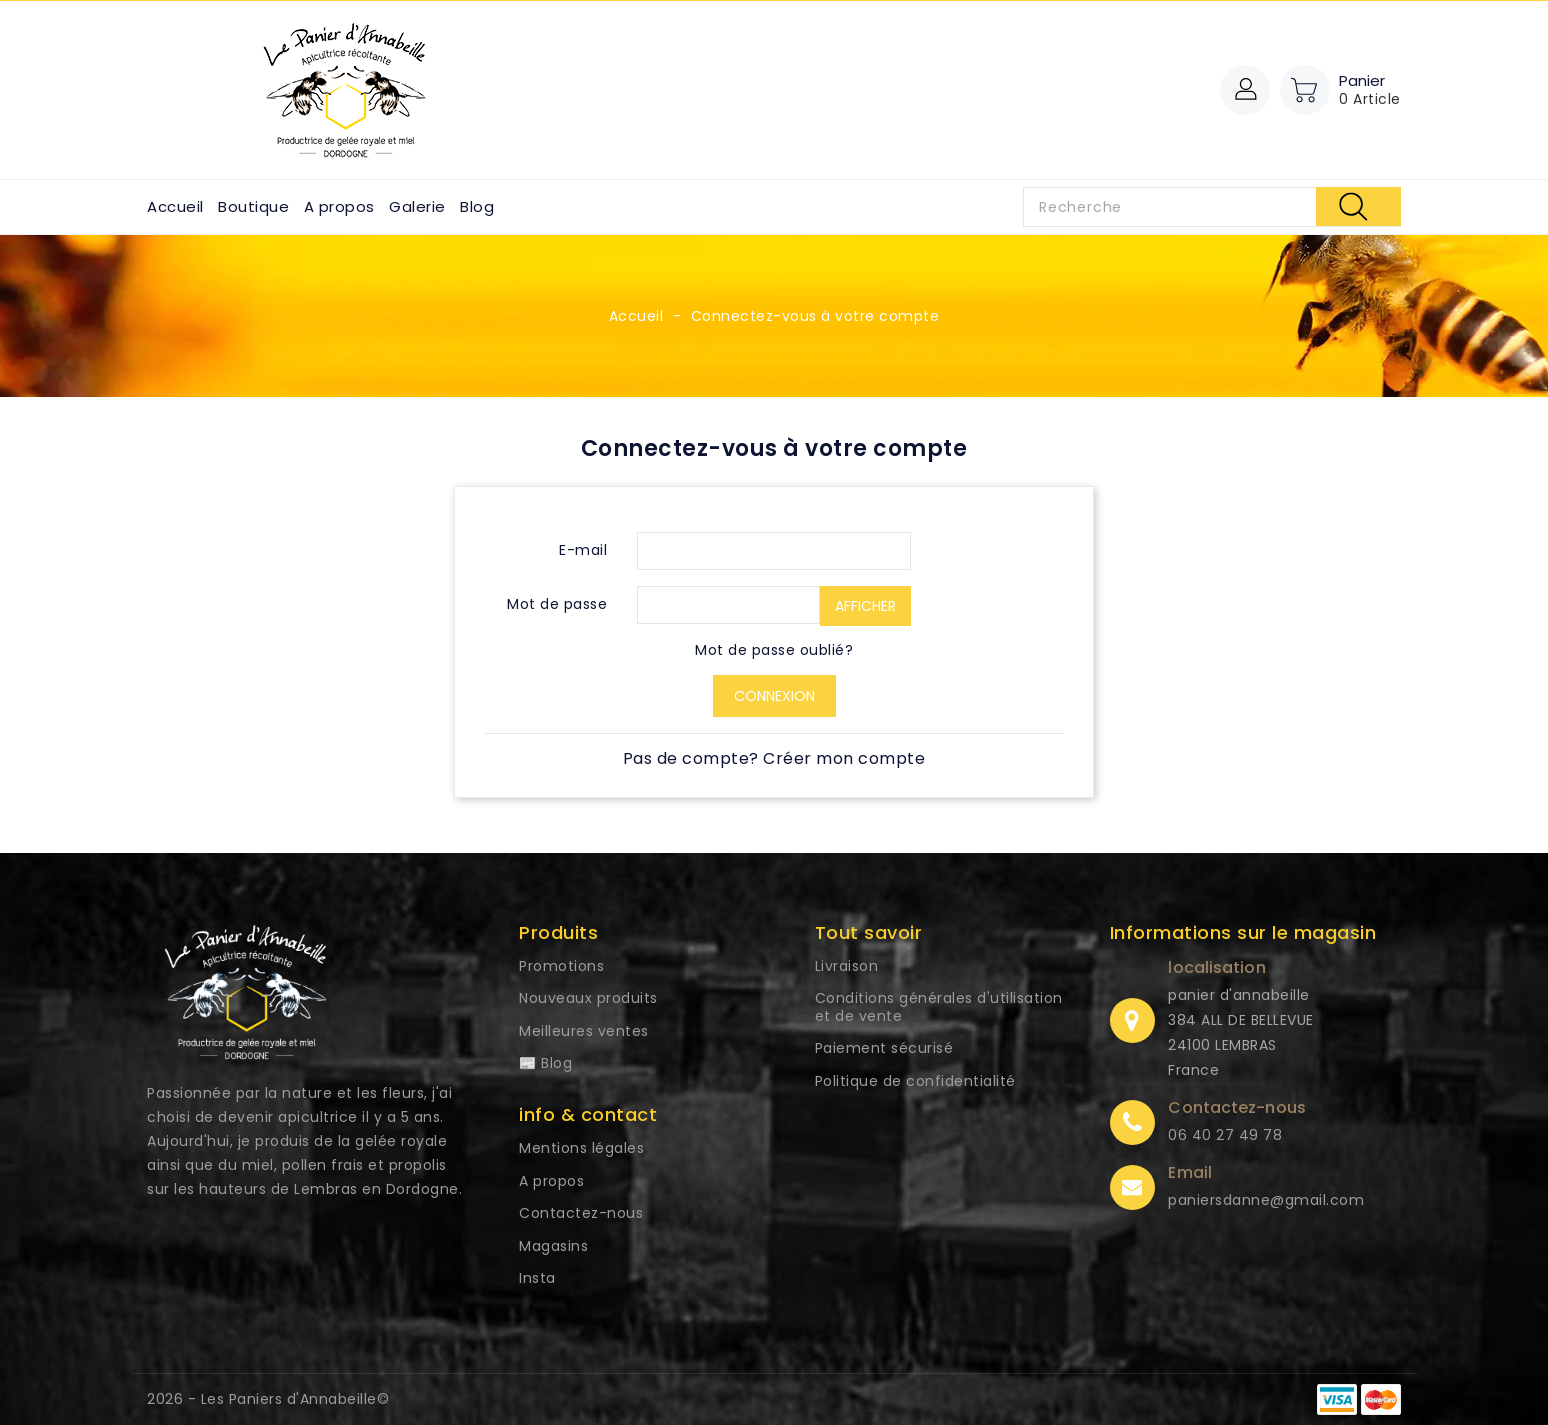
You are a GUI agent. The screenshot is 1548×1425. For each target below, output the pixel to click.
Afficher (865, 606)
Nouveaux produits (588, 998)
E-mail (583, 550)
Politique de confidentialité (915, 1081)
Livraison (847, 966)
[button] (1245, 90)
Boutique (253, 206)
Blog (477, 206)
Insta (537, 1278)
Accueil (175, 206)
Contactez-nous (581, 1213)
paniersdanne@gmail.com (1266, 1200)
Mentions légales (581, 1148)
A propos (339, 206)
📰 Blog (545, 1063)
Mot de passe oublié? (774, 650)
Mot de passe (557, 604)
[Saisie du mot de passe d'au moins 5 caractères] (728, 605)
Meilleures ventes (584, 1031)
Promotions (561, 966)
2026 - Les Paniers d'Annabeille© (268, 1399)
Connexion (774, 696)
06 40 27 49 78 (1225, 1135)
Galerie (417, 206)
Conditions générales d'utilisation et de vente (939, 1007)
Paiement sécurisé (884, 1048)
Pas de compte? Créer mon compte (774, 758)
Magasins (553, 1246)
